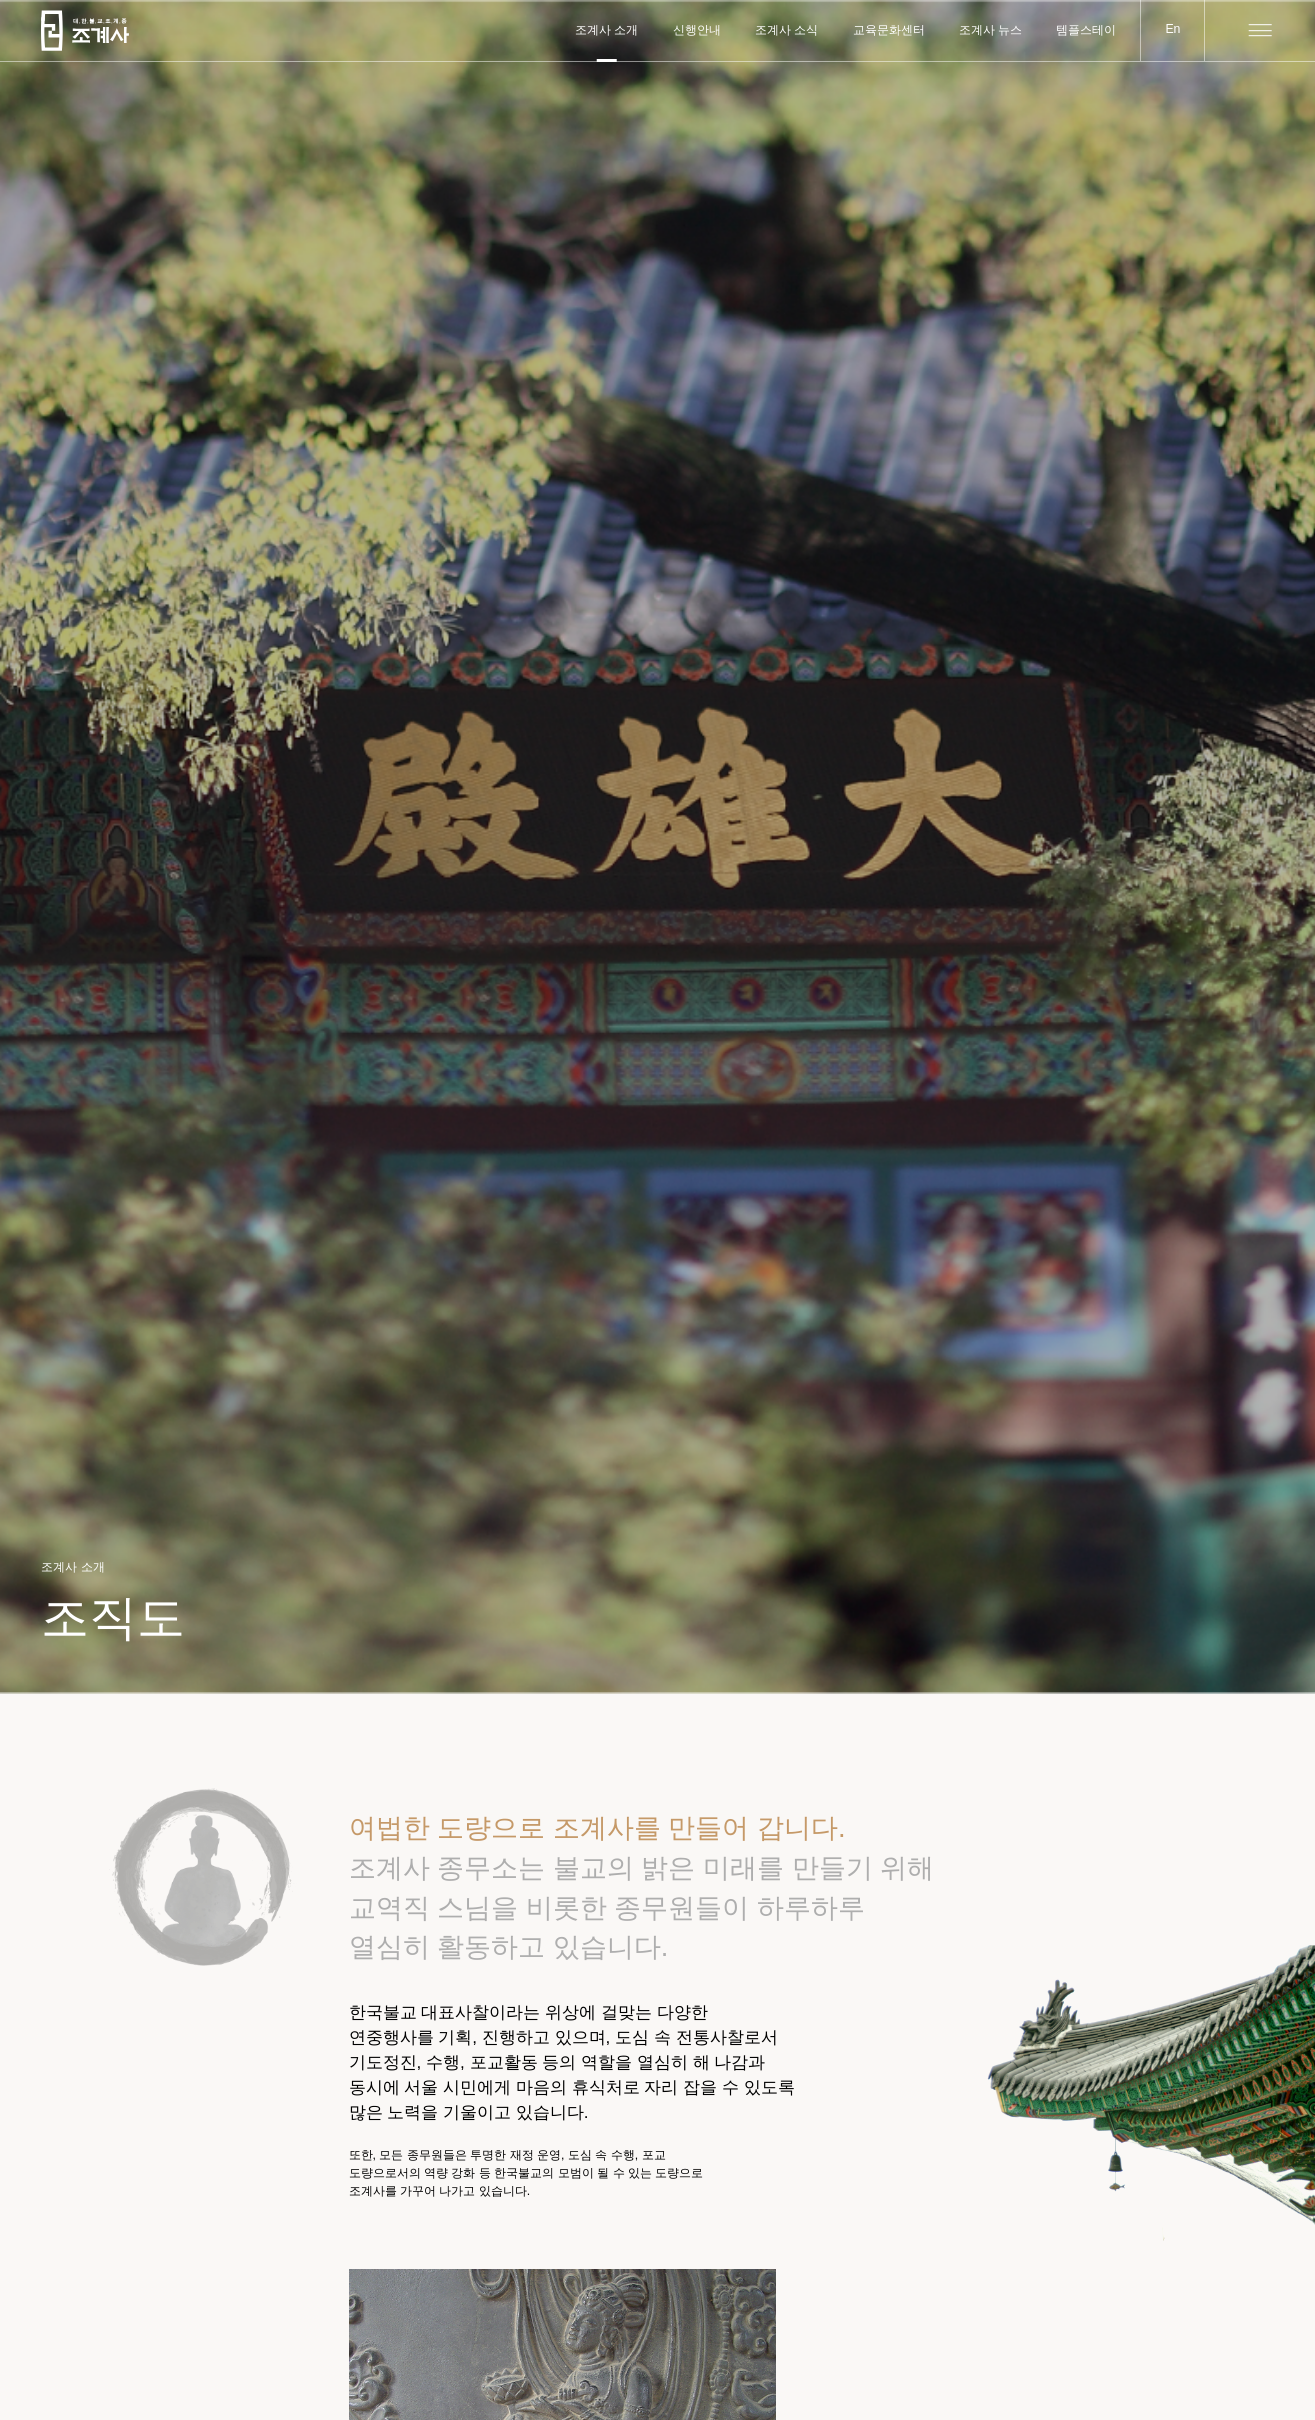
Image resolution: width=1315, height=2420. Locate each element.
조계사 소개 (606, 30)
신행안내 (697, 30)
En (1172, 29)
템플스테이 (1086, 30)
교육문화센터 (889, 30)
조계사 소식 (786, 30)
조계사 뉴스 (990, 30)
